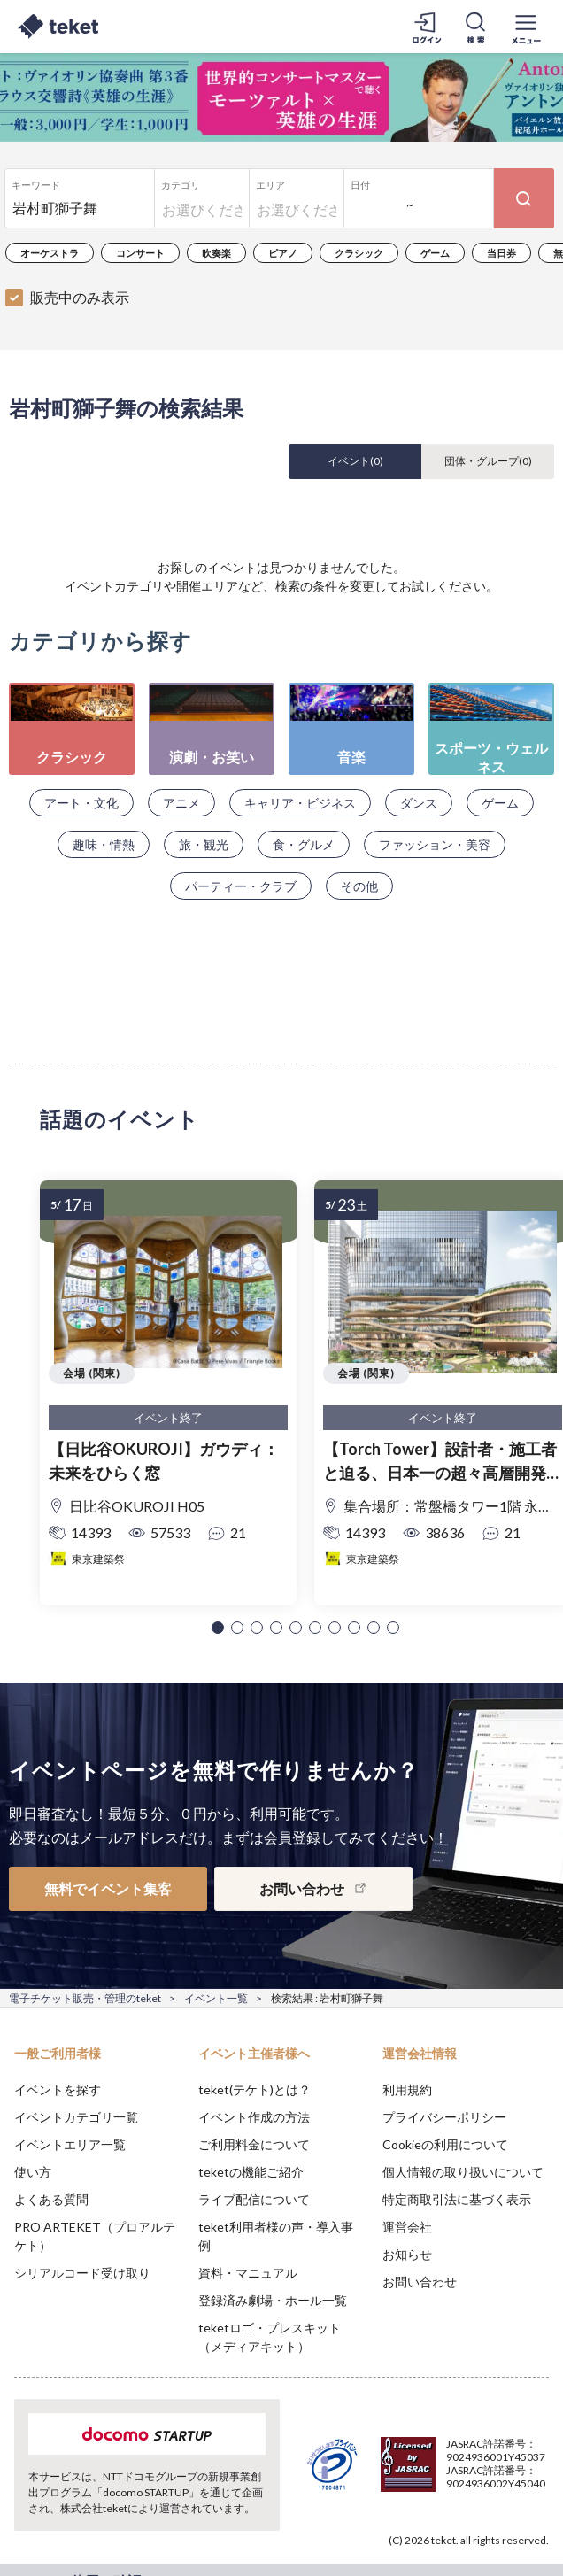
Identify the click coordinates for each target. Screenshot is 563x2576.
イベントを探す (57, 2089)
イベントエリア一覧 (70, 2144)
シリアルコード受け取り (82, 2272)
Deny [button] (411, 2478)
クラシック (359, 253)
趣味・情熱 (104, 844)
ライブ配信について (254, 2199)
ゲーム (435, 253)
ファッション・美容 (434, 844)
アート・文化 (81, 802)
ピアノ (282, 253)
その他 (359, 885)
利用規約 (407, 2089)
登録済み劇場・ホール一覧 (272, 2300)
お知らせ (407, 2254)
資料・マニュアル (247, 2272)
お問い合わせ (419, 2281)
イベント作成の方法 (254, 2116)
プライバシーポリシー (444, 2116)
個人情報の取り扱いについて (463, 2171)
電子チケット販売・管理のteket (85, 1998)
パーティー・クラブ (241, 885)
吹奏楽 (216, 253)
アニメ (181, 802)
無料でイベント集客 (108, 1888)
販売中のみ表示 (79, 297)
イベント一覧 (216, 1998)
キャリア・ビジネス (300, 802)
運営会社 (407, 2226)
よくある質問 (51, 2199)
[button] (218, 1627)
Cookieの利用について (445, 2144)
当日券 (501, 253)
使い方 (32, 2171)
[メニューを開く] (525, 26)
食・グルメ (304, 844)
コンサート (140, 253)
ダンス (418, 802)
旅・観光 (203, 844)
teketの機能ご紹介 (251, 2171)
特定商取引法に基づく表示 (456, 2199)
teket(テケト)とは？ (254, 2089)
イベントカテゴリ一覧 (76, 2116)
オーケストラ (49, 253)
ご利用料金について (254, 2144)
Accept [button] (501, 2477)
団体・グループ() (488, 461)
